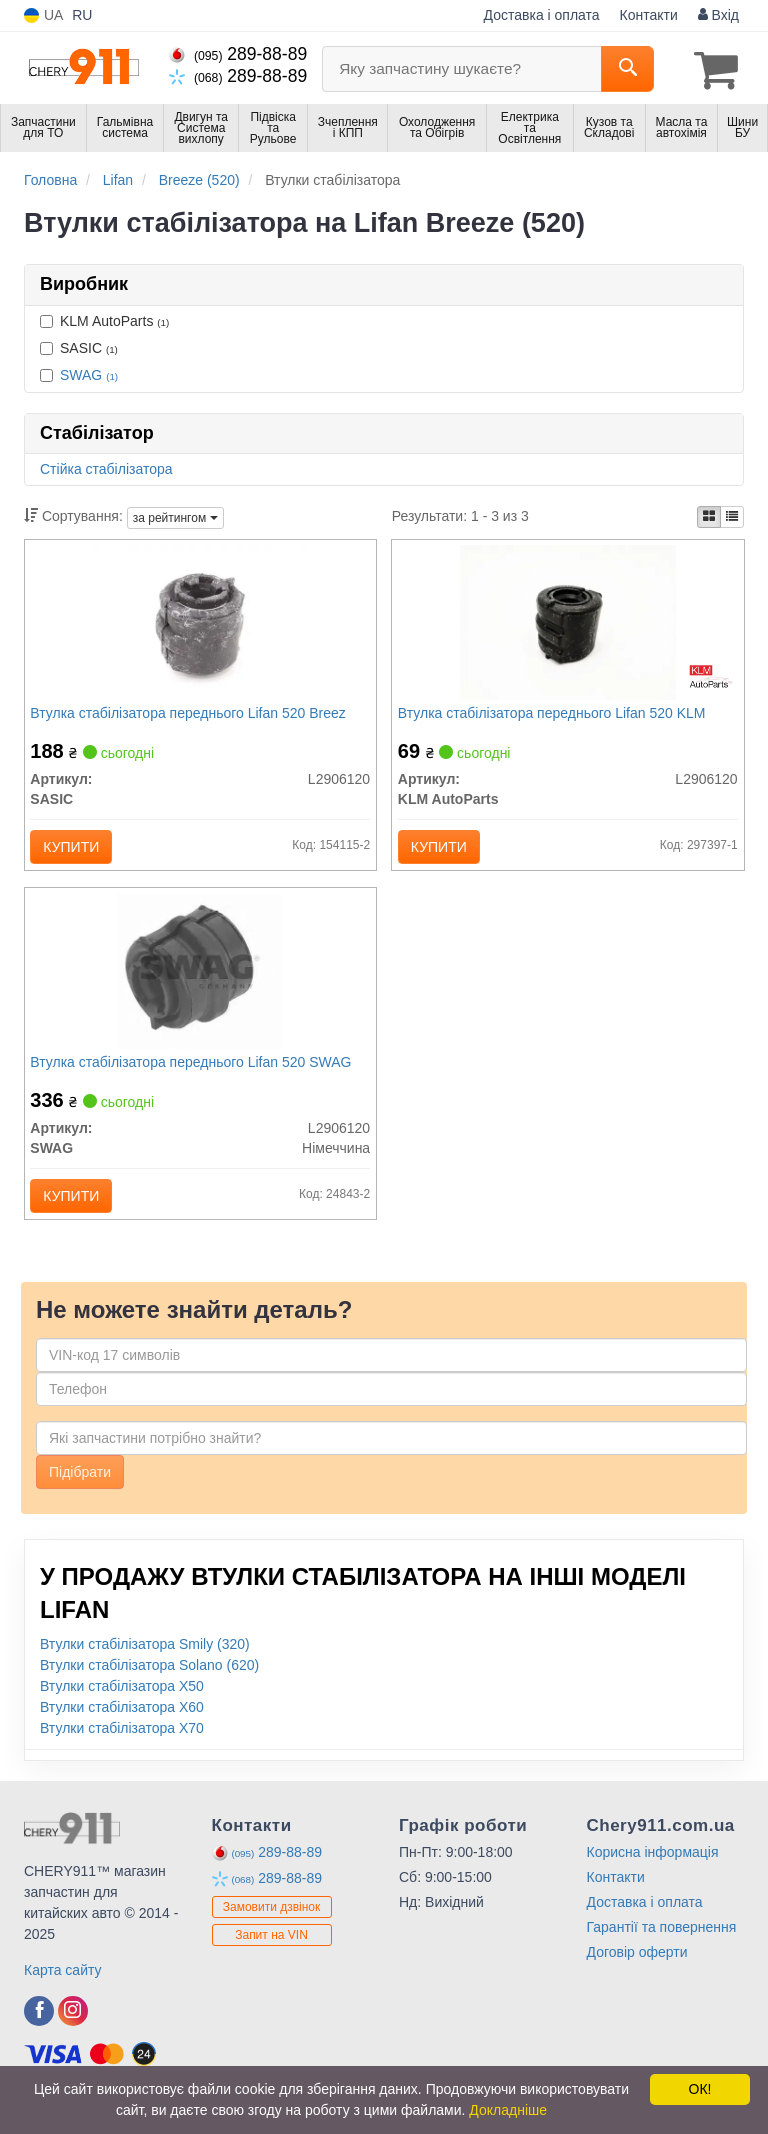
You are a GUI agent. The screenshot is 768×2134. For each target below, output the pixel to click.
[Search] (627, 69)
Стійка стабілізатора (106, 467)
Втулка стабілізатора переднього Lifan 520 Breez (192, 716)
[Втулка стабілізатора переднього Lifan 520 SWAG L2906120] (200, 985)
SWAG (89, 372)
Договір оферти (637, 1975)
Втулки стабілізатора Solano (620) (149, 1688)
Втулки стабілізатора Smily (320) (145, 1667)
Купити (76, 850)
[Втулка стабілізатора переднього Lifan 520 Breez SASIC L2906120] (200, 624)
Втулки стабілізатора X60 (122, 1730)
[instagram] (73, 2034)
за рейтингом (175, 516)
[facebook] (39, 2034)
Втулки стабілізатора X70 (122, 1751)
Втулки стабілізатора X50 (122, 1709)
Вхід (718, 15)
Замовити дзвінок (272, 1930)
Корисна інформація (653, 1875)
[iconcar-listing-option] (732, 515)
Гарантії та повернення (662, 1950)
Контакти (649, 15)
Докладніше (508, 2110)
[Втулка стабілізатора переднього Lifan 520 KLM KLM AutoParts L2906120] (568, 624)
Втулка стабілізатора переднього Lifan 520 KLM (556, 716)
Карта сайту (63, 1993)
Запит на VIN (271, 1958)
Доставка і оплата (542, 15)
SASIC (79, 345)
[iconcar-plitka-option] (709, 515)
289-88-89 (238, 54)
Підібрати (80, 1495)
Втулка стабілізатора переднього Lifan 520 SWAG (195, 1077)
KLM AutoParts (104, 318)
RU (82, 15)
